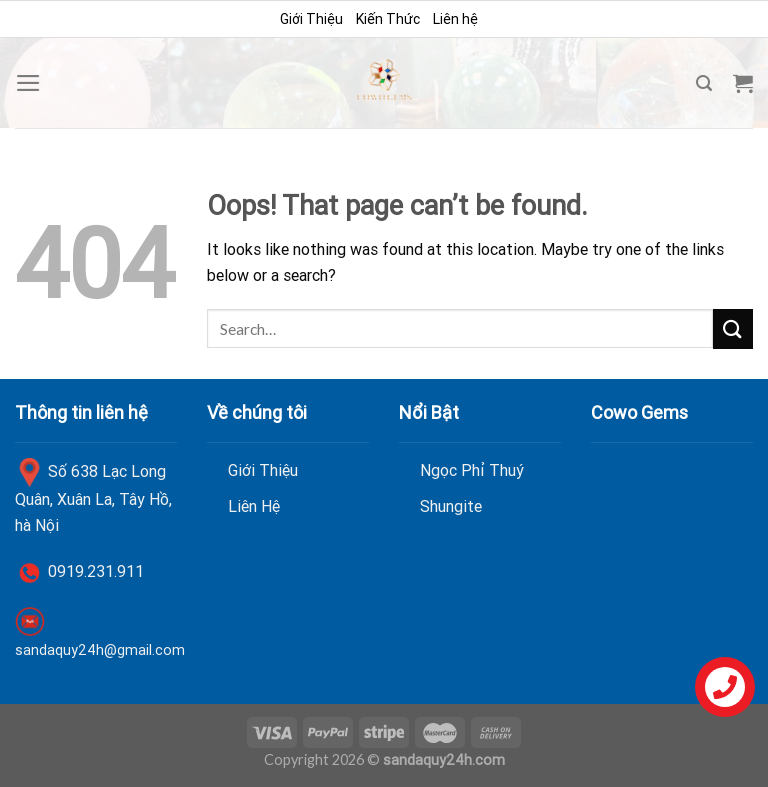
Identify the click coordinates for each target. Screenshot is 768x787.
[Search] (704, 83)
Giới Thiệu (311, 19)
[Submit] (733, 328)
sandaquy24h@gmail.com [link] (100, 650)
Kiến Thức (388, 19)
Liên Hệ (254, 506)
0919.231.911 (96, 571)
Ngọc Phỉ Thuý (472, 470)
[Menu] (28, 83)
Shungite (451, 506)
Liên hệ (455, 19)
